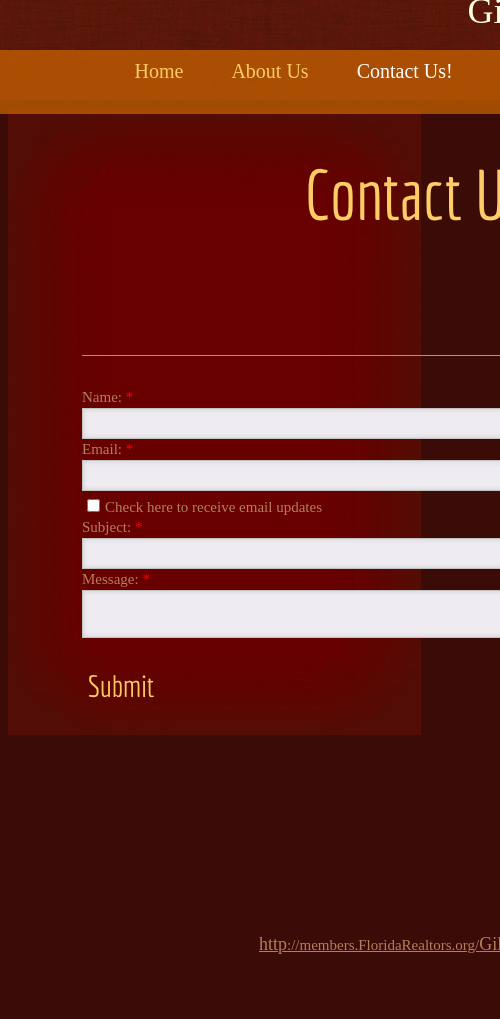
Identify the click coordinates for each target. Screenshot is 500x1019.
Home (159, 71)
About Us (269, 71)
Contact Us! (405, 71)
